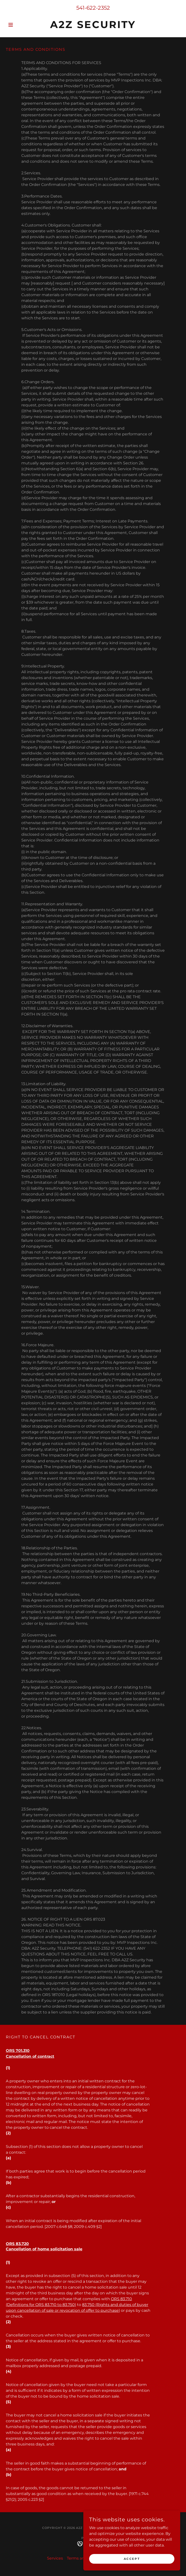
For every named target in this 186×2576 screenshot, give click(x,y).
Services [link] (55, 2558)
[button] (19, 24)
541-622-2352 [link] (93, 8)
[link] (93, 26)
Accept (132, 2559)
